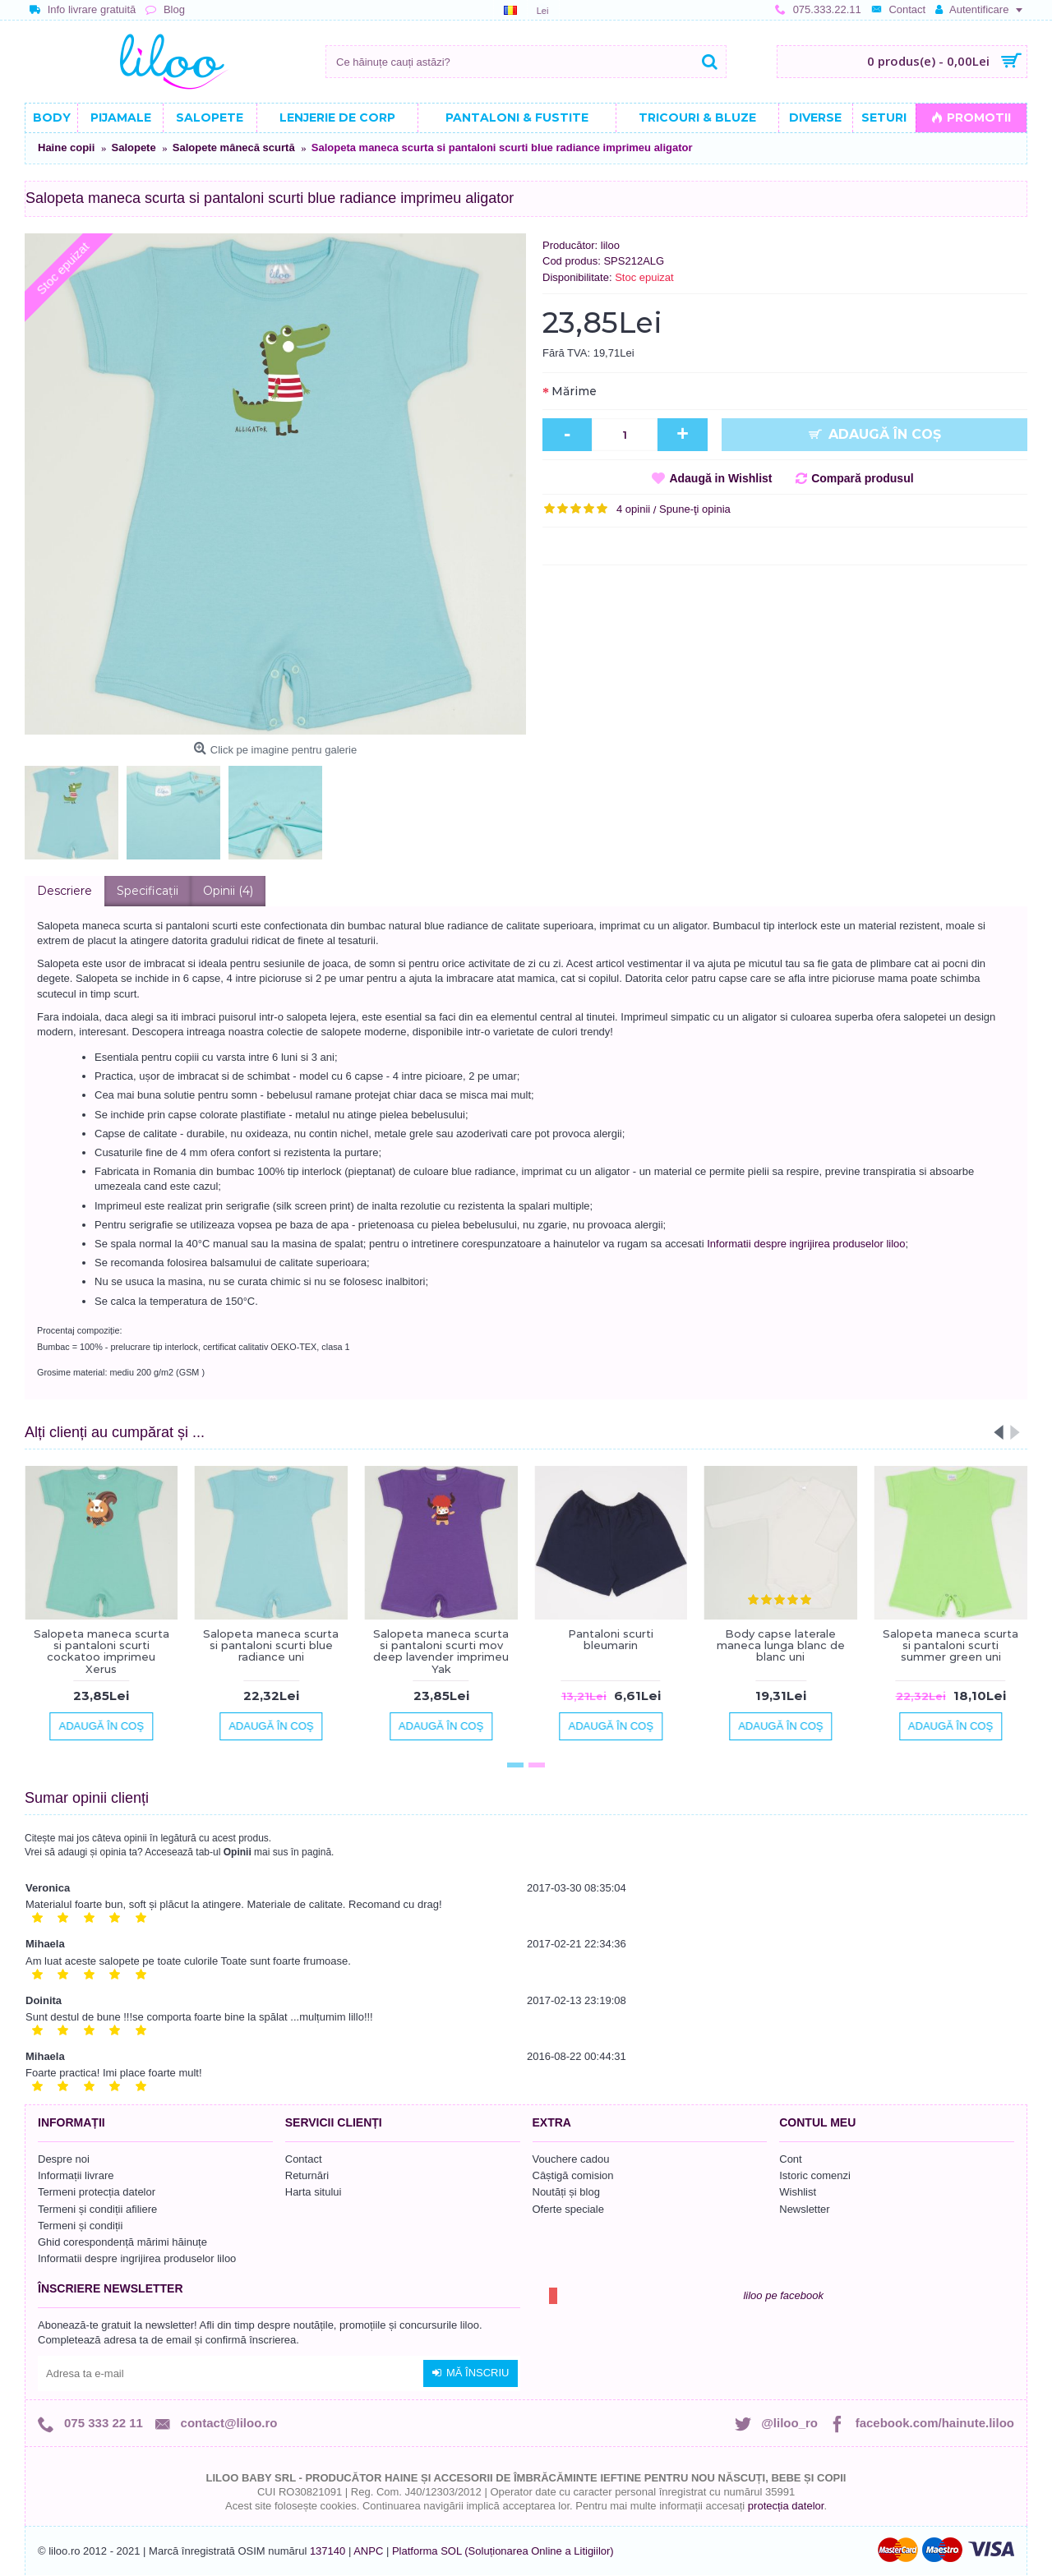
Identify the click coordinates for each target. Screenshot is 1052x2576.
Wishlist (797, 2192)
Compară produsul (862, 478)
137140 (327, 2551)
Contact (303, 2159)
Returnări (307, 2175)
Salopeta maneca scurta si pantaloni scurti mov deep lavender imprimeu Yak (441, 1651)
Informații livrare (75, 2175)
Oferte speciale (568, 2209)
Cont (790, 2159)
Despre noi (64, 2159)
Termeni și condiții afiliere (97, 2209)
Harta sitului (313, 2192)
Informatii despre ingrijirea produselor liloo (806, 1243)
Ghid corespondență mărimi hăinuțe (122, 2242)
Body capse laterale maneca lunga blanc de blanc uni (781, 1645)
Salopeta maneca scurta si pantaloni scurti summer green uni (950, 1645)
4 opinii (633, 509)
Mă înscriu (470, 2373)
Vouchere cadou (571, 2159)
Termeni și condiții (80, 2225)
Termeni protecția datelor (96, 2192)
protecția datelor (786, 2506)
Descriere (64, 890)
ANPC (368, 2551)
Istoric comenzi (815, 2175)
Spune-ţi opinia (695, 509)
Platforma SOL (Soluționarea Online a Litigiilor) (503, 2551)
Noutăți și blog (566, 2192)
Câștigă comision (573, 2175)
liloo (610, 245)
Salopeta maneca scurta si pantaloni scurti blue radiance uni (271, 1645)
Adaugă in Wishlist (720, 478)
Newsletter (804, 2209)
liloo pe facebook (783, 2295)
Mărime (574, 391)
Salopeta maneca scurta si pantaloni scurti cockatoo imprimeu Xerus (101, 1651)
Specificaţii (147, 890)
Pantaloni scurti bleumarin (610, 1639)
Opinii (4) (228, 890)
